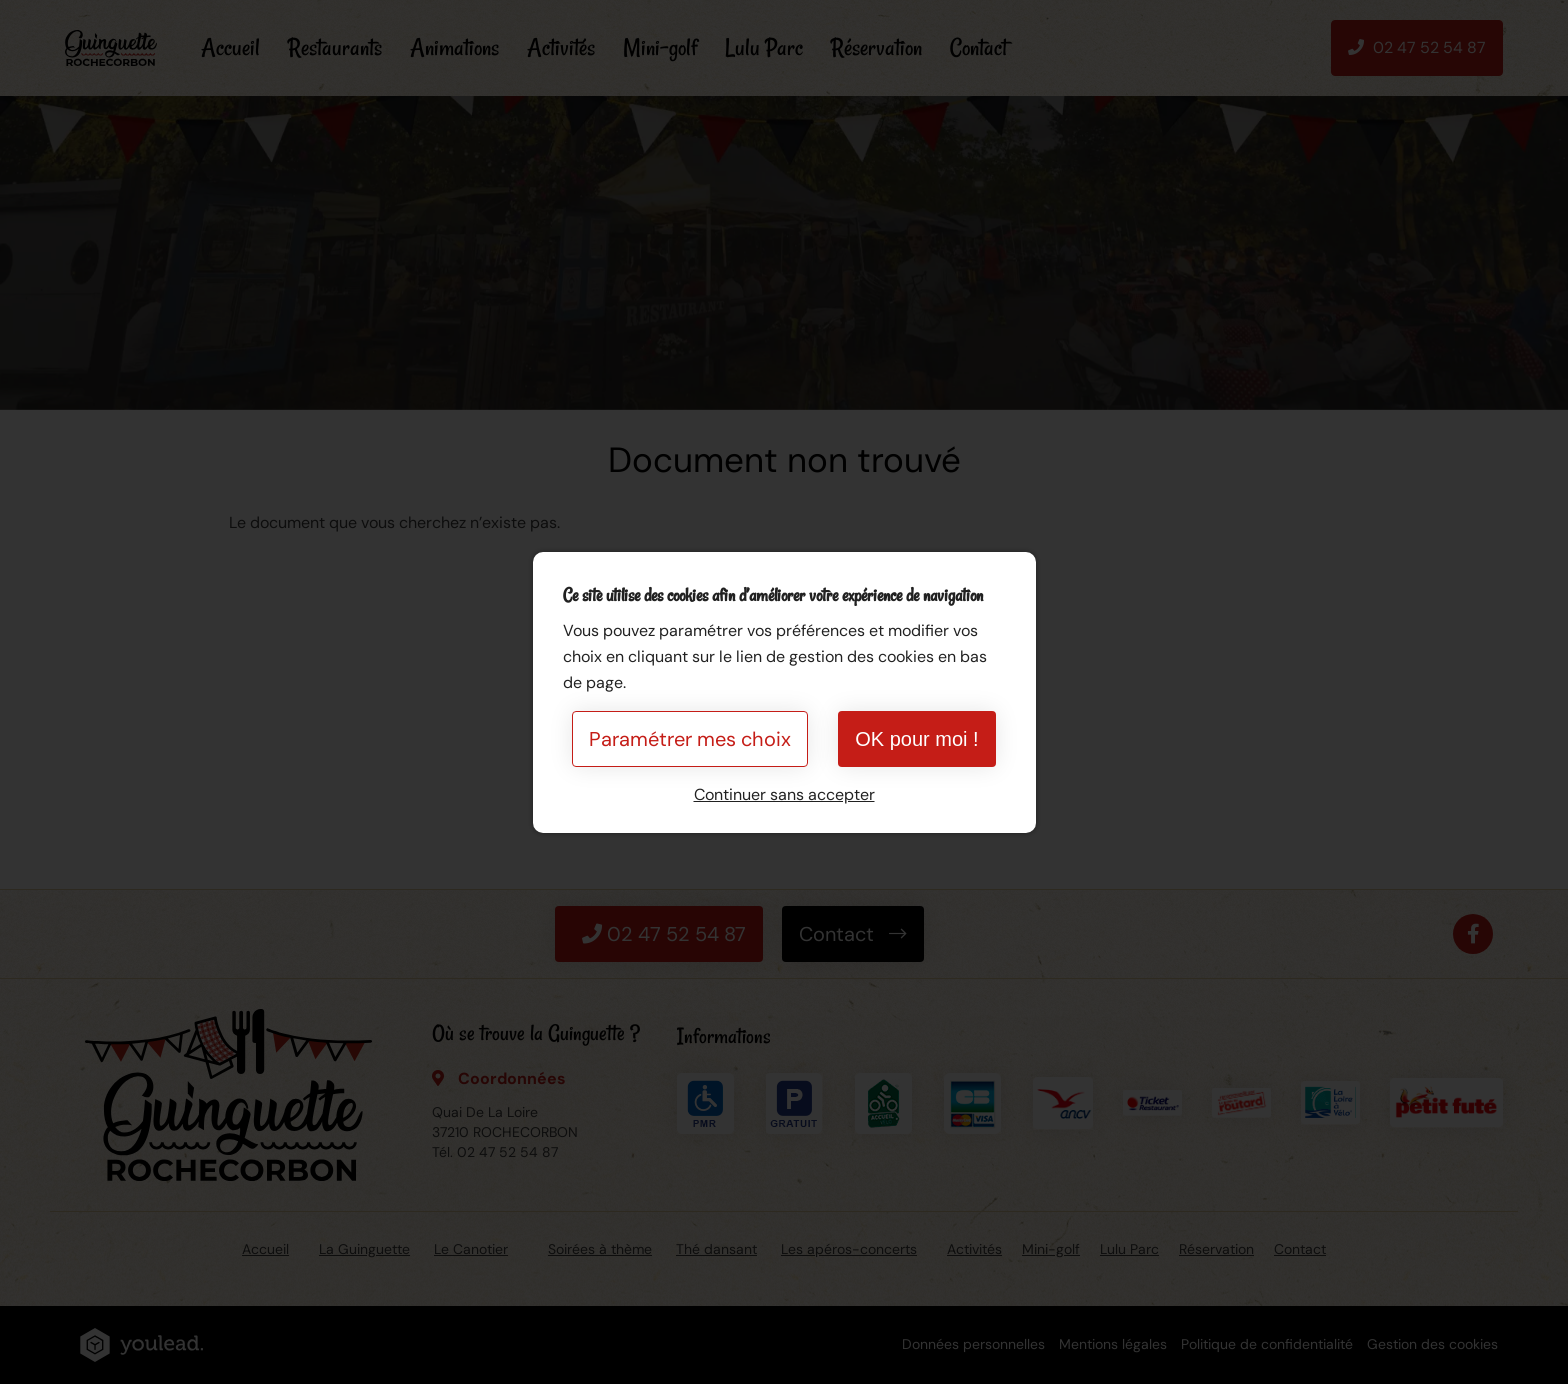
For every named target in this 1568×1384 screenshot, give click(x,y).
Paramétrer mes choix (690, 739)
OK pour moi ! (916, 739)
